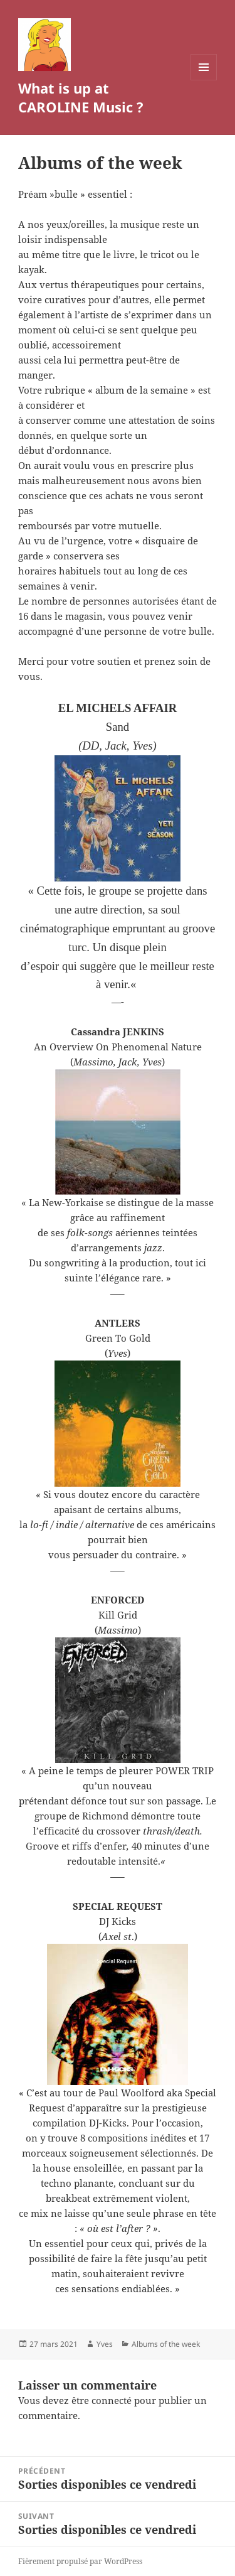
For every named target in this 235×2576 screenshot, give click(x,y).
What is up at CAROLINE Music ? (81, 97)
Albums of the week (166, 2344)
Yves (105, 2344)
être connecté (101, 2400)
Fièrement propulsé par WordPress (80, 2561)
